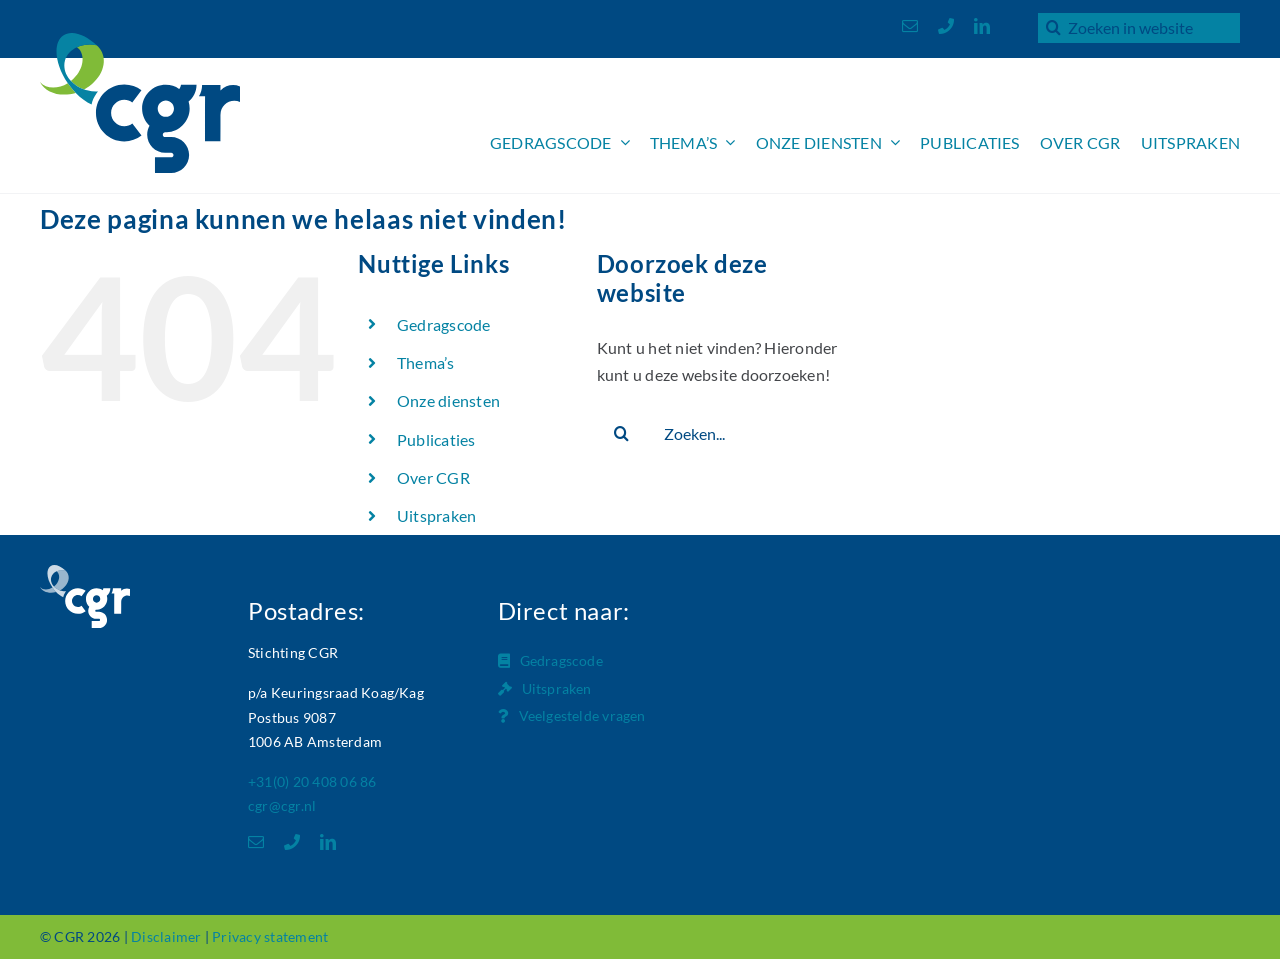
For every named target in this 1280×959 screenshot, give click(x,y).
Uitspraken (436, 515)
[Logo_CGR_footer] (85, 572)
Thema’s (426, 362)
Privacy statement (270, 936)
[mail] (910, 26)
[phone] (946, 26)
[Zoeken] (1053, 27)
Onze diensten (448, 400)
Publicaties (436, 439)
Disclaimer (166, 936)
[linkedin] (982, 26)
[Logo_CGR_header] (140, 40)
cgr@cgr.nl (282, 805)
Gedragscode (444, 324)
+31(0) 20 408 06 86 (312, 781)
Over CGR (433, 477)
